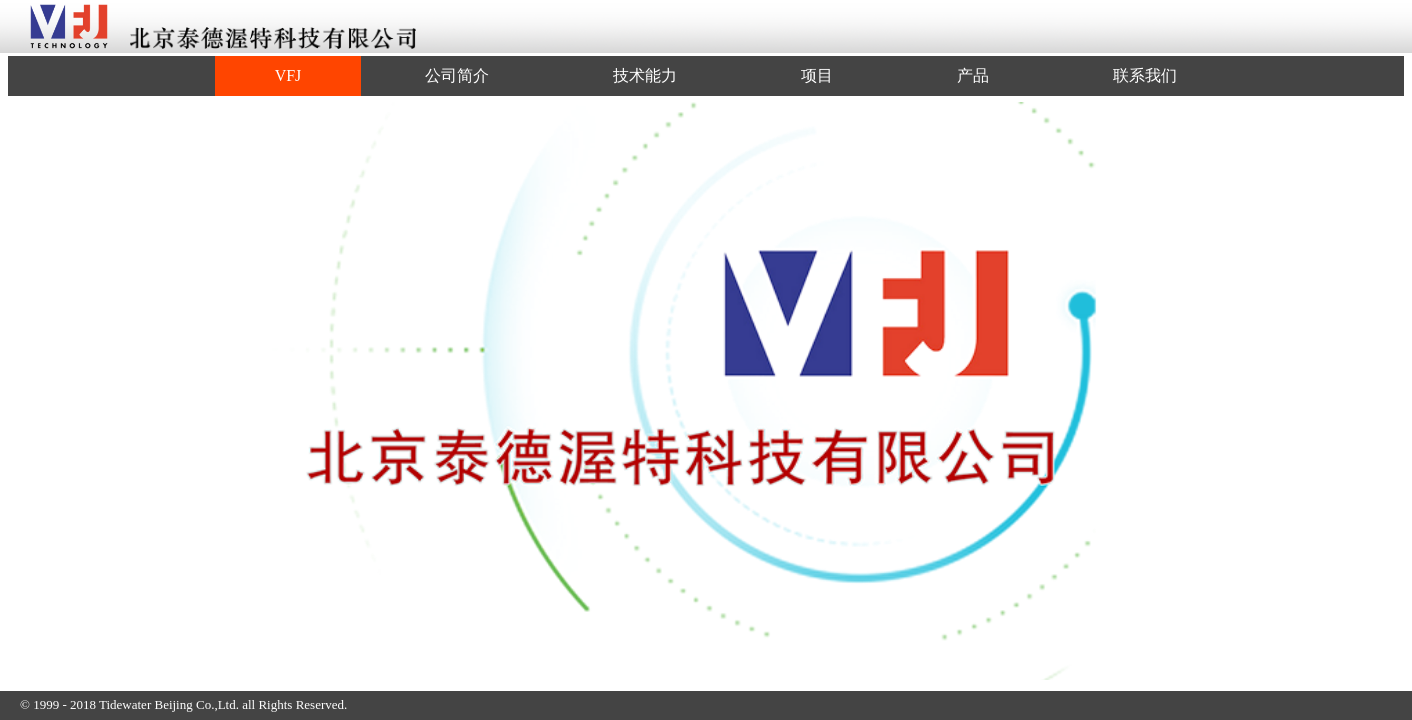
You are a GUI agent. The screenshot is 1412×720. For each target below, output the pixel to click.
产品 (973, 75)
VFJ (288, 75)
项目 (817, 75)
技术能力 (645, 75)
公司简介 (457, 75)
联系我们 (1145, 75)
